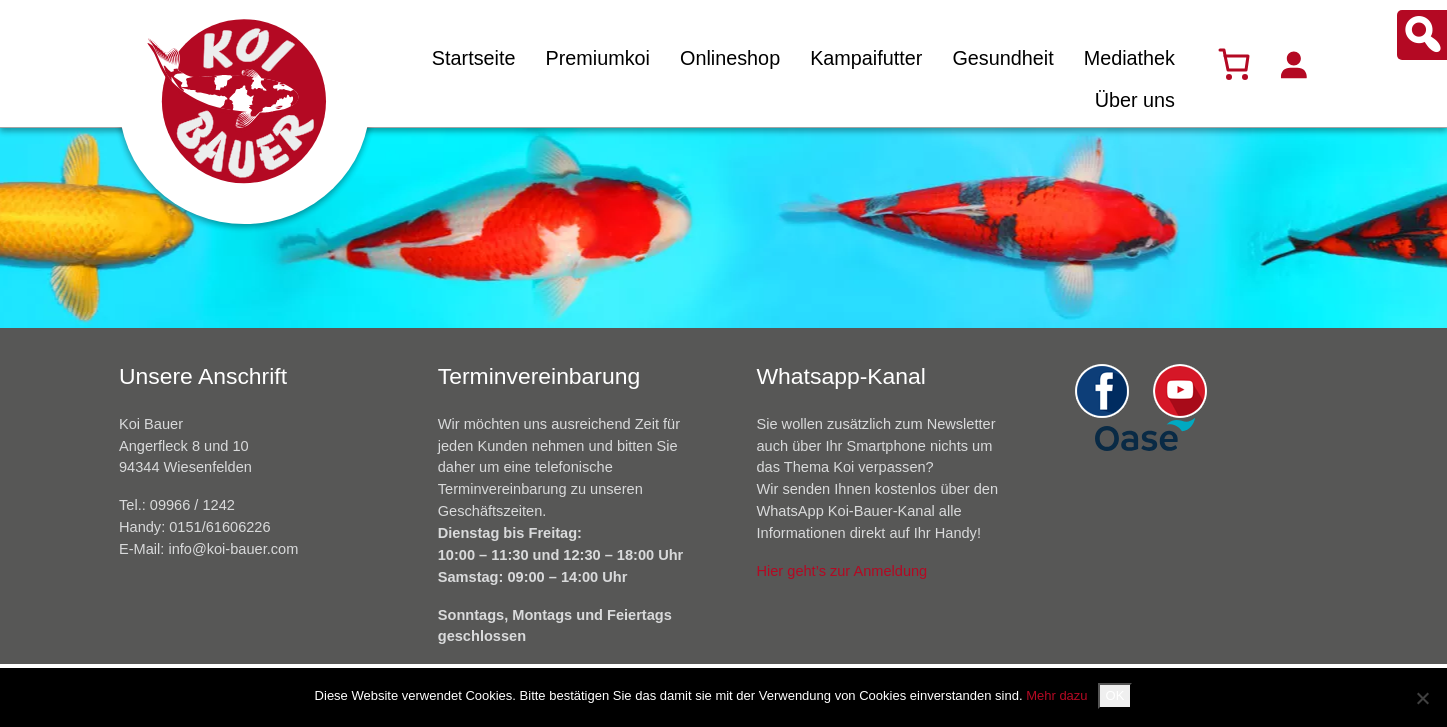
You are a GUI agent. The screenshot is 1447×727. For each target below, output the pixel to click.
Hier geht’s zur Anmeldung (842, 571)
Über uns (1135, 100)
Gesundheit (1002, 58)
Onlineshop (730, 58)
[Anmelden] (1293, 64)
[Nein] (1422, 698)
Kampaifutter (866, 58)
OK (1115, 695)
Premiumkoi (597, 58)
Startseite (474, 58)
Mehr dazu (1056, 695)
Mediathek (1129, 58)
